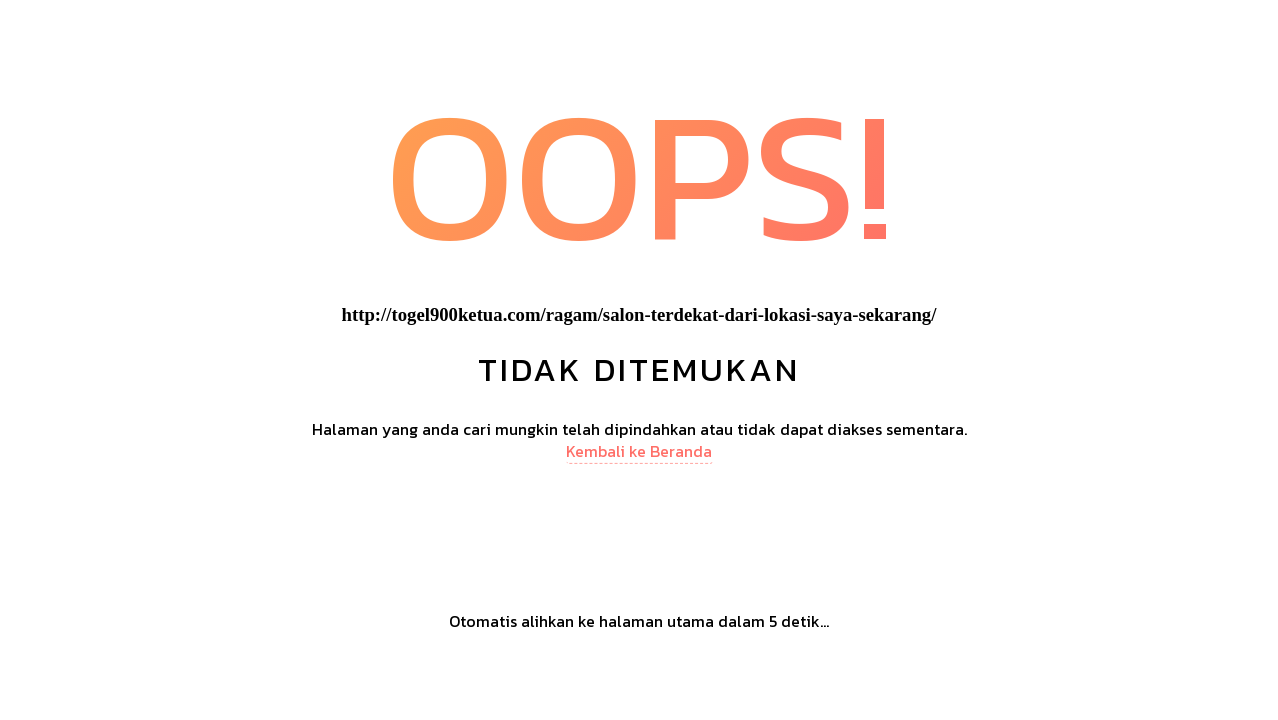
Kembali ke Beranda (639, 451)
